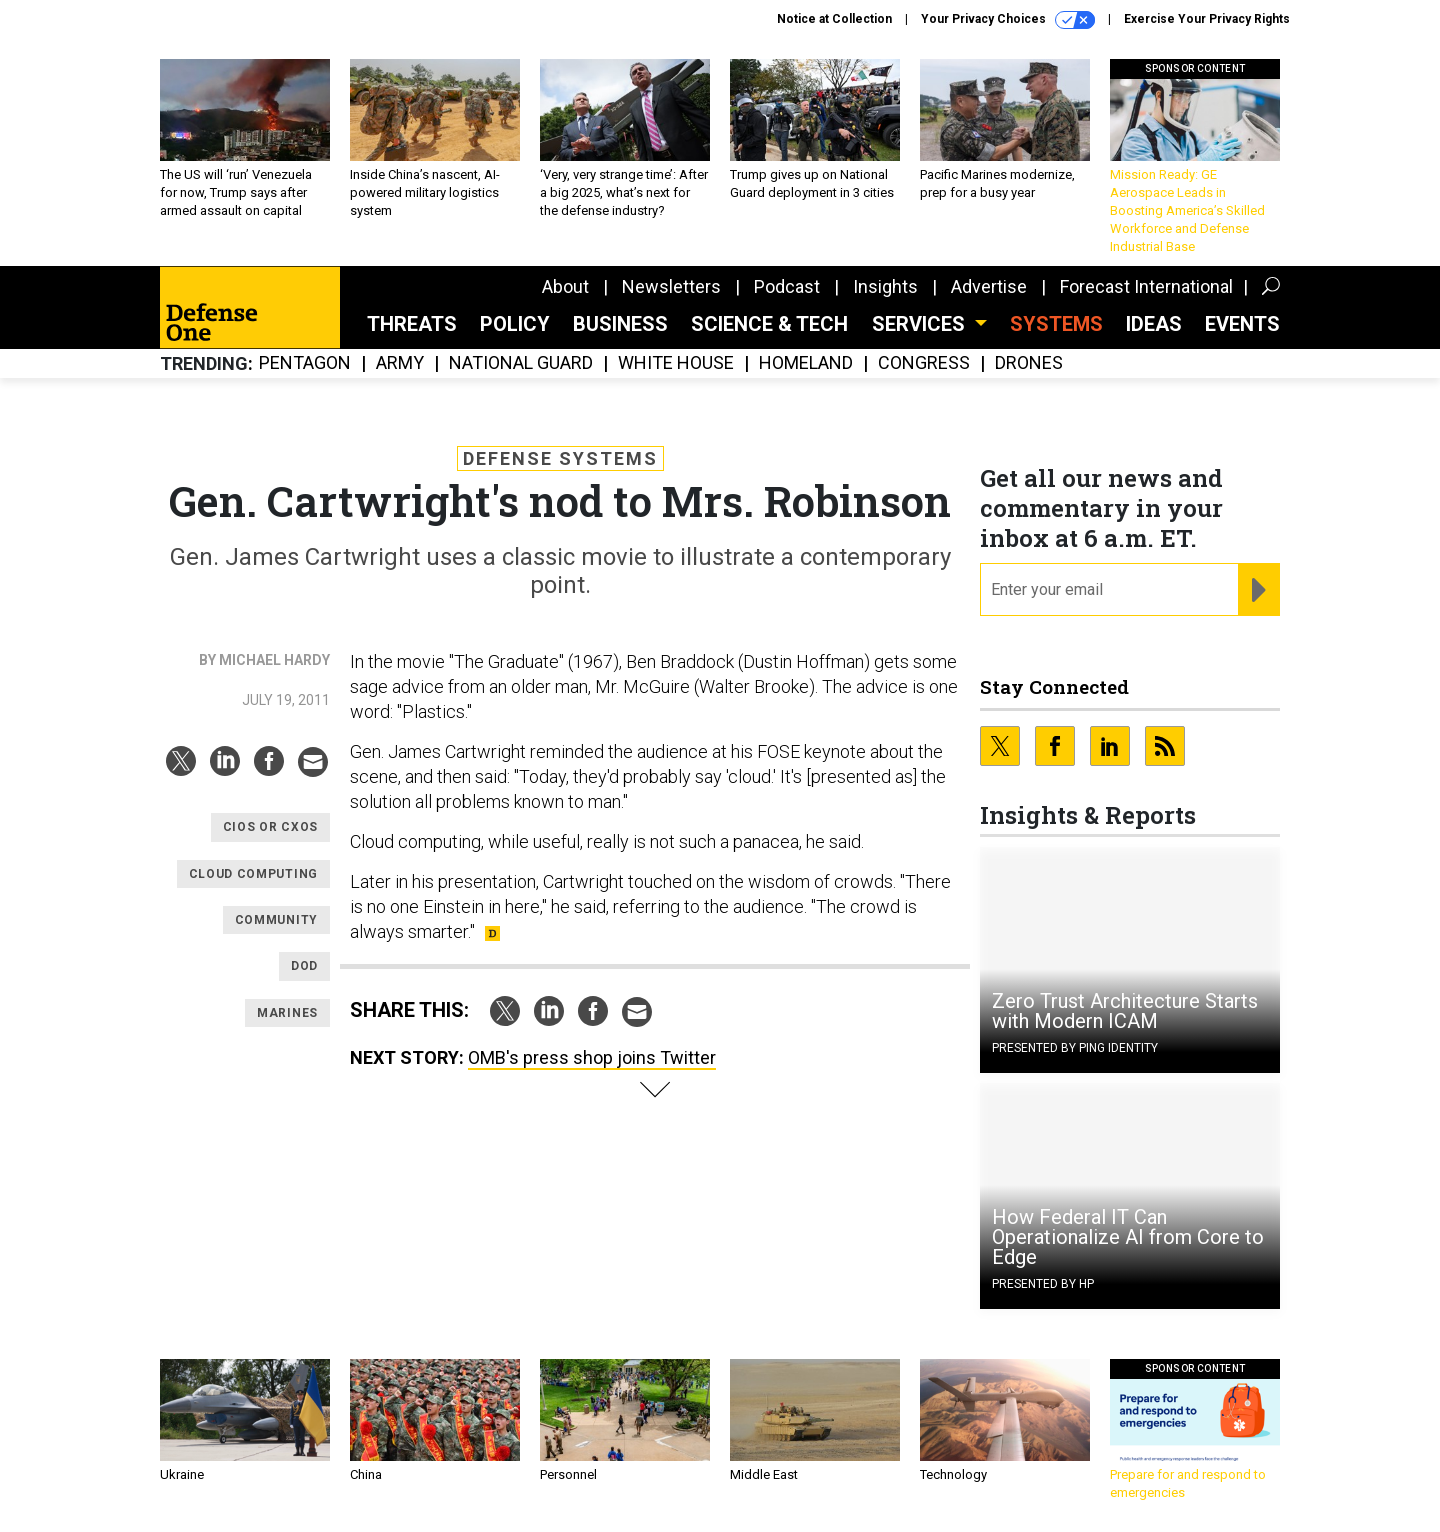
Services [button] (921, 324)
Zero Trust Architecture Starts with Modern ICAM (1125, 1011)
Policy (515, 324)
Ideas (1154, 324)
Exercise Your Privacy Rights (1207, 19)
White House (676, 363)
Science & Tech (769, 324)
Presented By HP (1043, 1284)
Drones (1029, 363)
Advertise (989, 286)
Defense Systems (560, 458)
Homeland (806, 363)
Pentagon (305, 363)
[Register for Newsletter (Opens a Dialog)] (1258, 590)
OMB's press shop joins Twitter (592, 1057)
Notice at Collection (834, 19)
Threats (412, 324)
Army (400, 363)
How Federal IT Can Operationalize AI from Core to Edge (1128, 1237)
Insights (885, 286)
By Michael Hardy (264, 660)
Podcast (787, 286)
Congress (924, 363)
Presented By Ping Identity (1075, 1048)
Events (1242, 324)
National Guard (521, 363)
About (565, 286)
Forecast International (1146, 286)
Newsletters (671, 286)
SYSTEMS (1056, 324)
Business (620, 324)
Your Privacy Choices (1008, 20)
